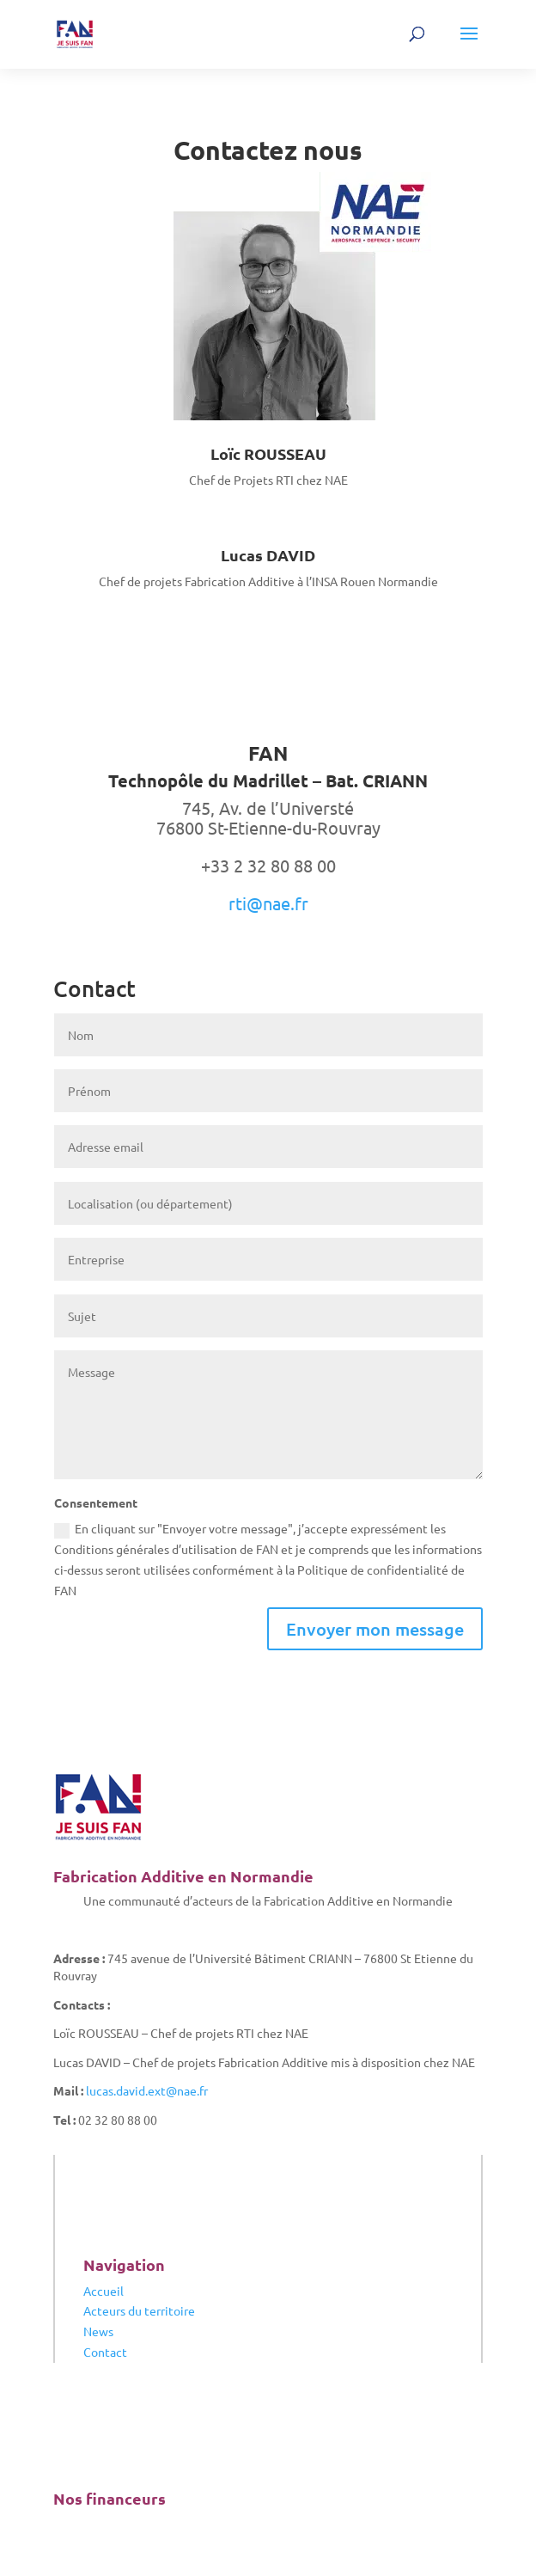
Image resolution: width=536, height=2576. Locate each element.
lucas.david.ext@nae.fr (147, 2090)
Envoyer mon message (375, 1629)
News (98, 2331)
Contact (105, 2351)
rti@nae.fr (268, 903)
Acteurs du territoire (139, 2310)
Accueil (103, 2290)
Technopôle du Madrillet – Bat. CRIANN (268, 780)
